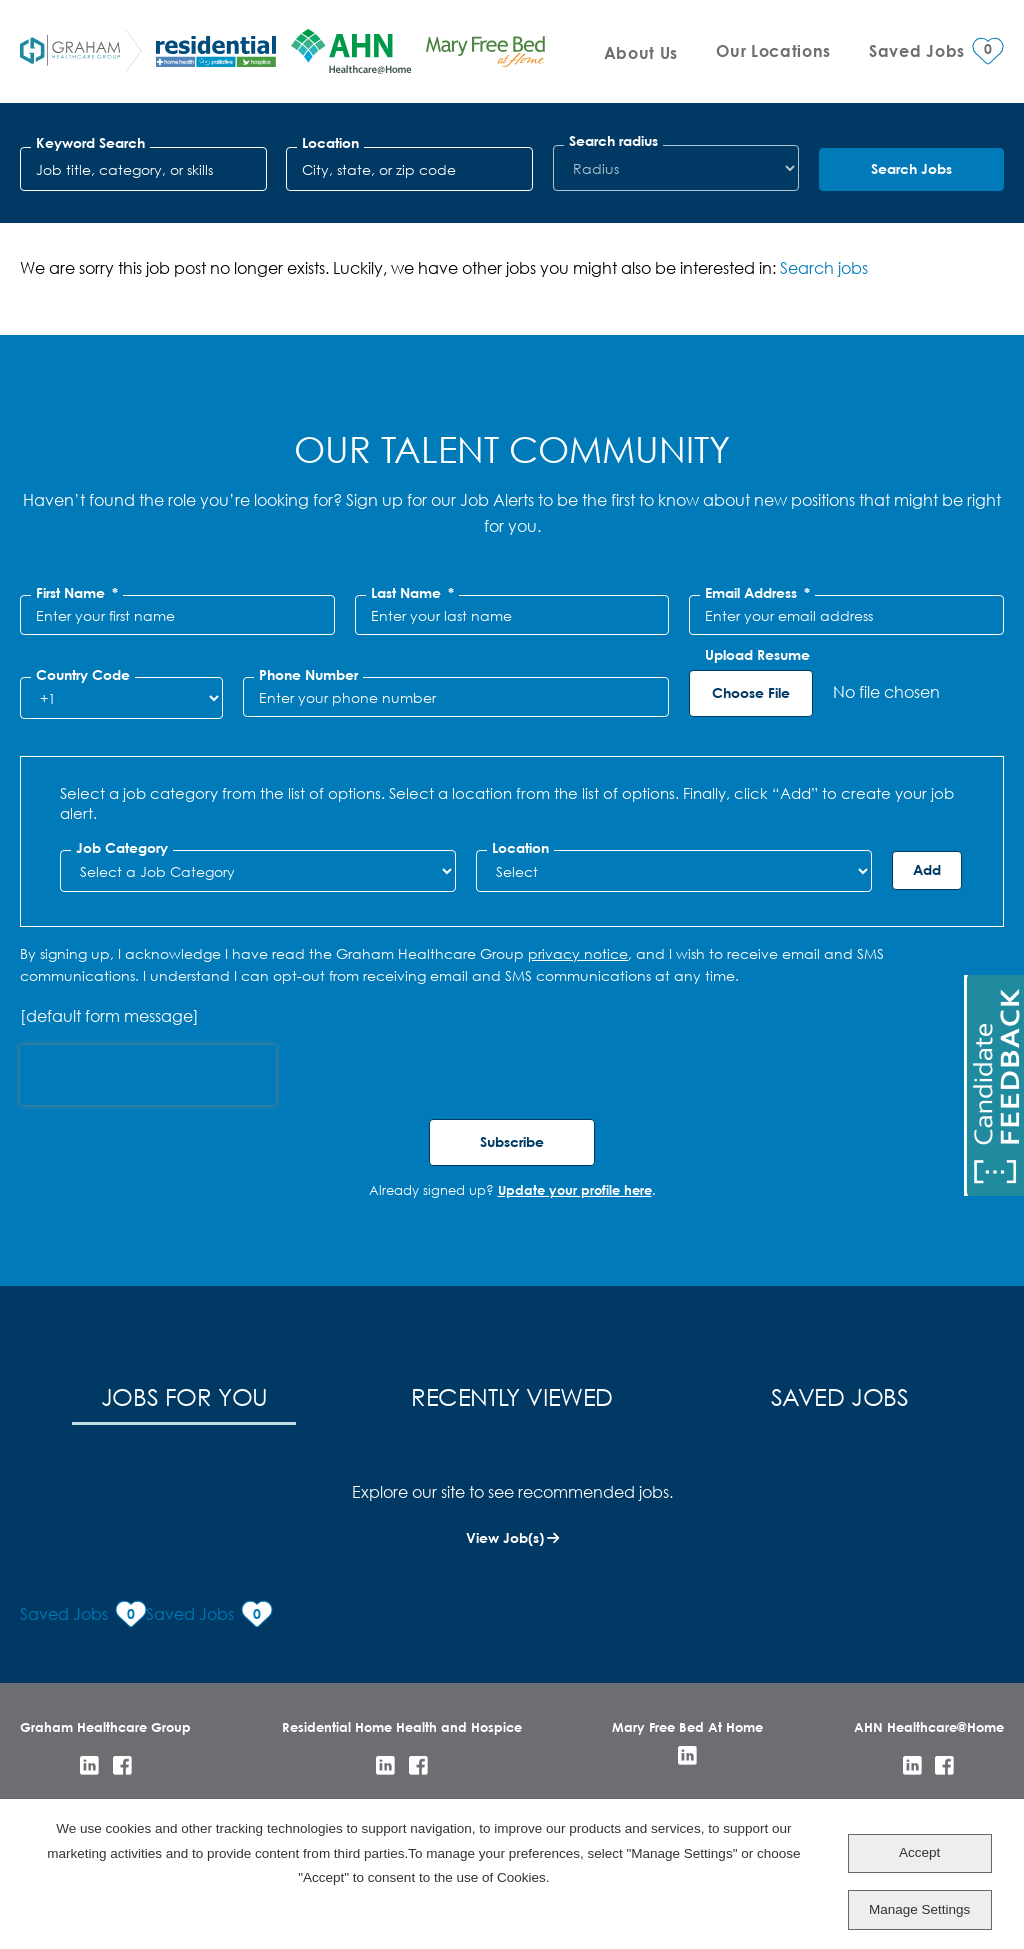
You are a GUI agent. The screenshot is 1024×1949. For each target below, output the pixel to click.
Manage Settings (919, 1909)
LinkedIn (89, 1765)
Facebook (122, 1765)
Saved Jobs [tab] (840, 1396)
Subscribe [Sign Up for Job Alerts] (512, 1141)
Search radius (613, 141)
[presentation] (148, 1075)
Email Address (757, 593)
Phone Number (308, 675)
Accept (919, 1852)
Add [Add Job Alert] (927, 869)
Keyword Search (90, 143)
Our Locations (773, 50)
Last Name (412, 593)
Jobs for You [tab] (184, 1396)
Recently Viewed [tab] (512, 1396)
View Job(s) (505, 1537)
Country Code (83, 675)
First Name (77, 593)
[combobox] (409, 169)
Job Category (122, 848)
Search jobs (824, 267)
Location (330, 143)
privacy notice (578, 953)
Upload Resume (757, 655)
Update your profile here (575, 1190)
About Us (641, 52)
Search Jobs (911, 168)
